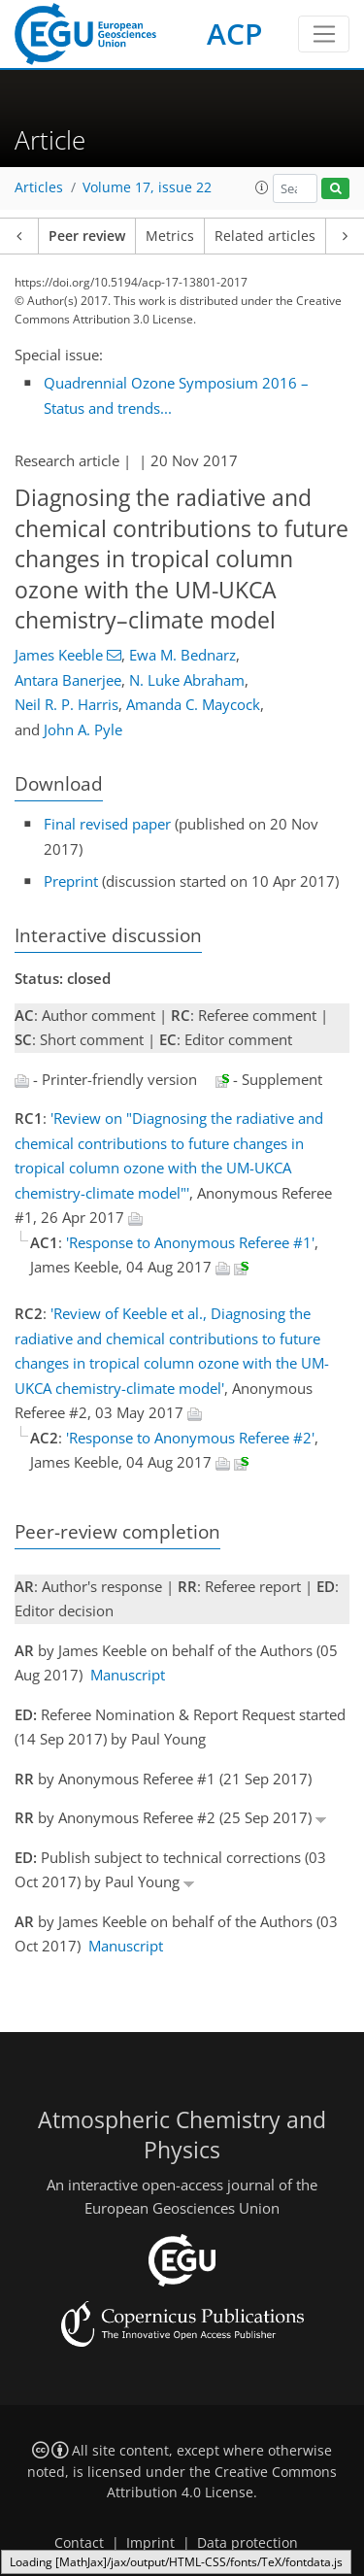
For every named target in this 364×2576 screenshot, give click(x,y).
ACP (234, 33)
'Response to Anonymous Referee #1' (190, 1242)
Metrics (170, 236)
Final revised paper (107, 823)
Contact (79, 2543)
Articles (39, 187)
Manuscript (127, 1674)
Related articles (265, 236)
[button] (262, 187)
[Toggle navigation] (323, 34)
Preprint (71, 881)
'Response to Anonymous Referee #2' (190, 1437)
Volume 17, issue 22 (147, 187)
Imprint (150, 2543)
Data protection (247, 2543)
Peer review (87, 236)
